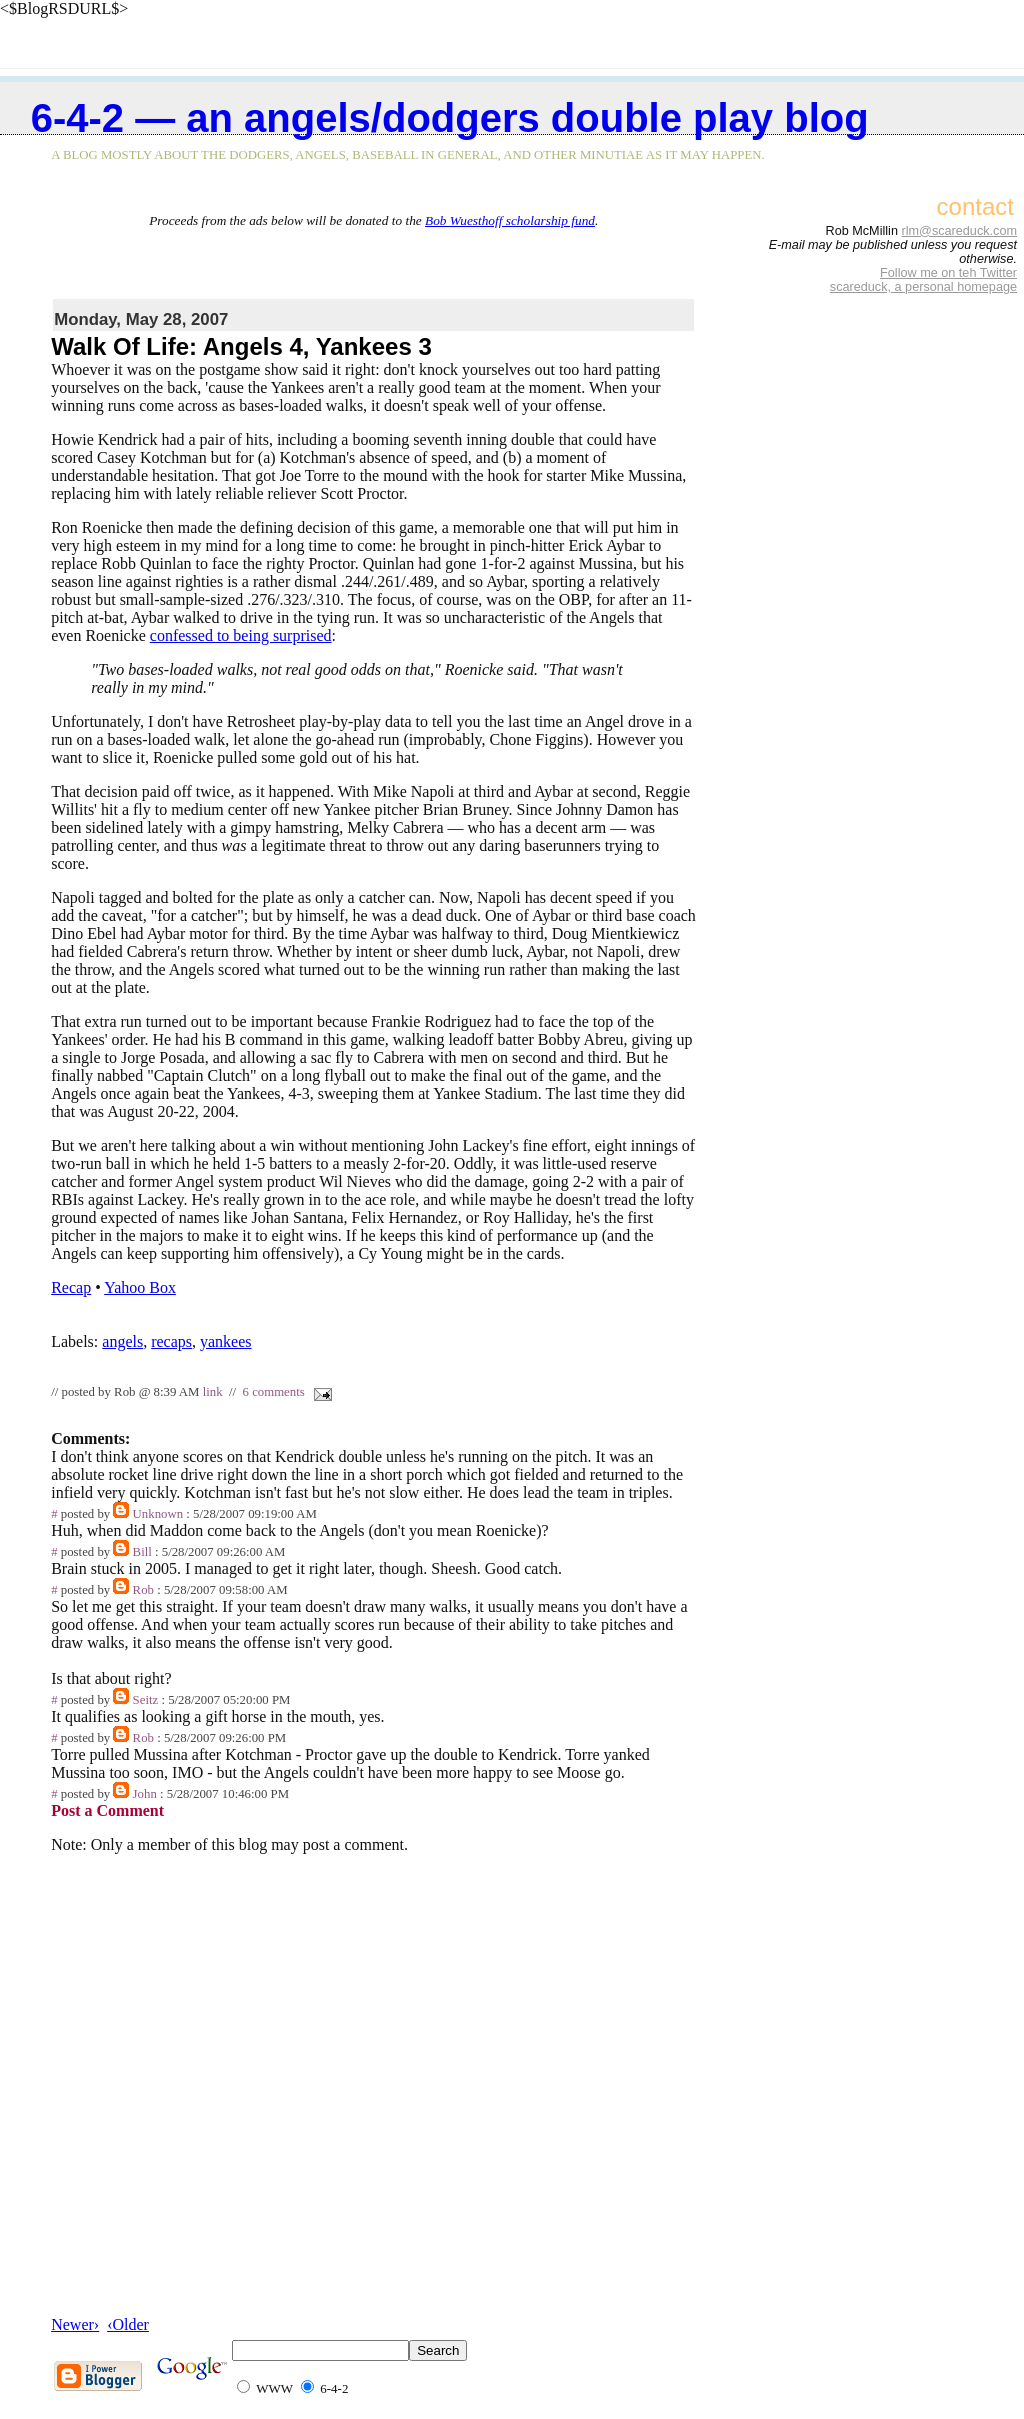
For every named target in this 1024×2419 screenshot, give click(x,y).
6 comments (274, 1392)
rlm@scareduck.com (959, 231)
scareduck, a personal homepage (923, 287)
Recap (71, 1287)
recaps (171, 1341)
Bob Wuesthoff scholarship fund (510, 220)
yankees (226, 1341)
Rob (143, 1590)
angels (122, 1341)
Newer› (75, 2324)
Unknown (158, 1514)
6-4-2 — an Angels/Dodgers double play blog (450, 118)
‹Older (128, 2324)
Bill (142, 1552)
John (145, 1794)
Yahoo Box (140, 1287)
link (213, 1392)
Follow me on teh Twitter (948, 273)
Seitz (146, 1700)
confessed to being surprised (241, 635)
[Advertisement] (374, 259)
